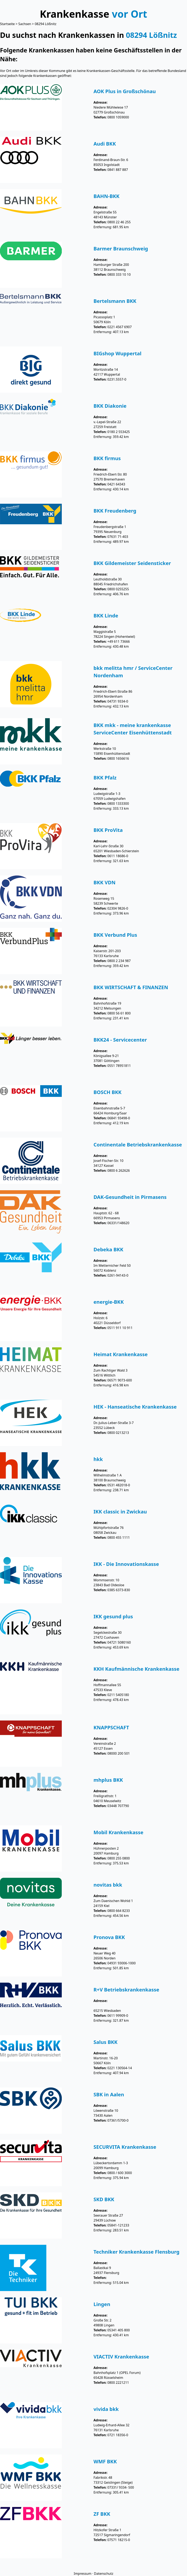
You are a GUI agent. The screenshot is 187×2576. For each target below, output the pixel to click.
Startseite (7, 24)
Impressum (82, 2573)
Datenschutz (103, 2573)
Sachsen (24, 24)
